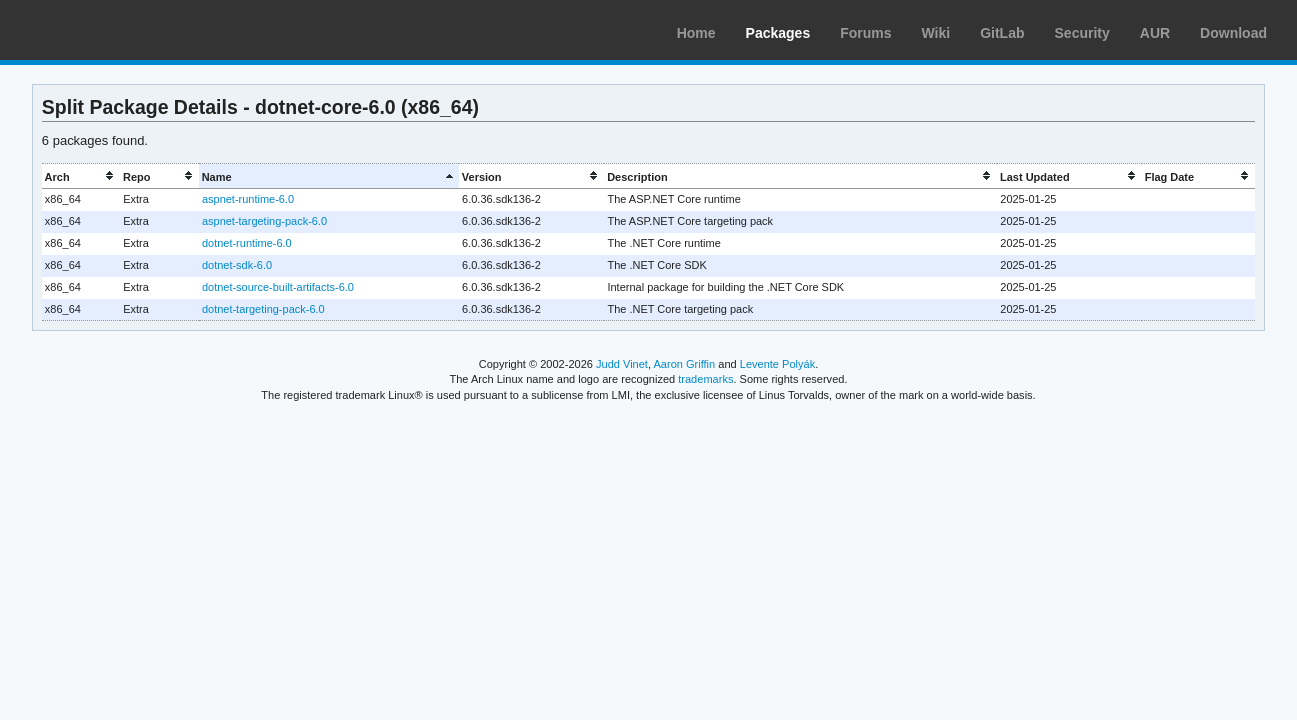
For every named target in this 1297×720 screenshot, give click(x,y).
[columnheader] (81, 176)
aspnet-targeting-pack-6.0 (264, 221)
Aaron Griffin (684, 364)
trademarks (705, 379)
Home (696, 33)
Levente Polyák (777, 364)
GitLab (1002, 33)
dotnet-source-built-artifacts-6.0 (278, 287)
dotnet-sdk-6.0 (237, 265)
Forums (865, 33)
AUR (1155, 33)
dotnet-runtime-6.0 (247, 243)
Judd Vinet (622, 364)
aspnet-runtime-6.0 (248, 199)
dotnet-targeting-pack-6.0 (263, 309)
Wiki (936, 33)
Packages (778, 33)
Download (1233, 33)
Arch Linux (110, 30)
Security (1082, 33)
